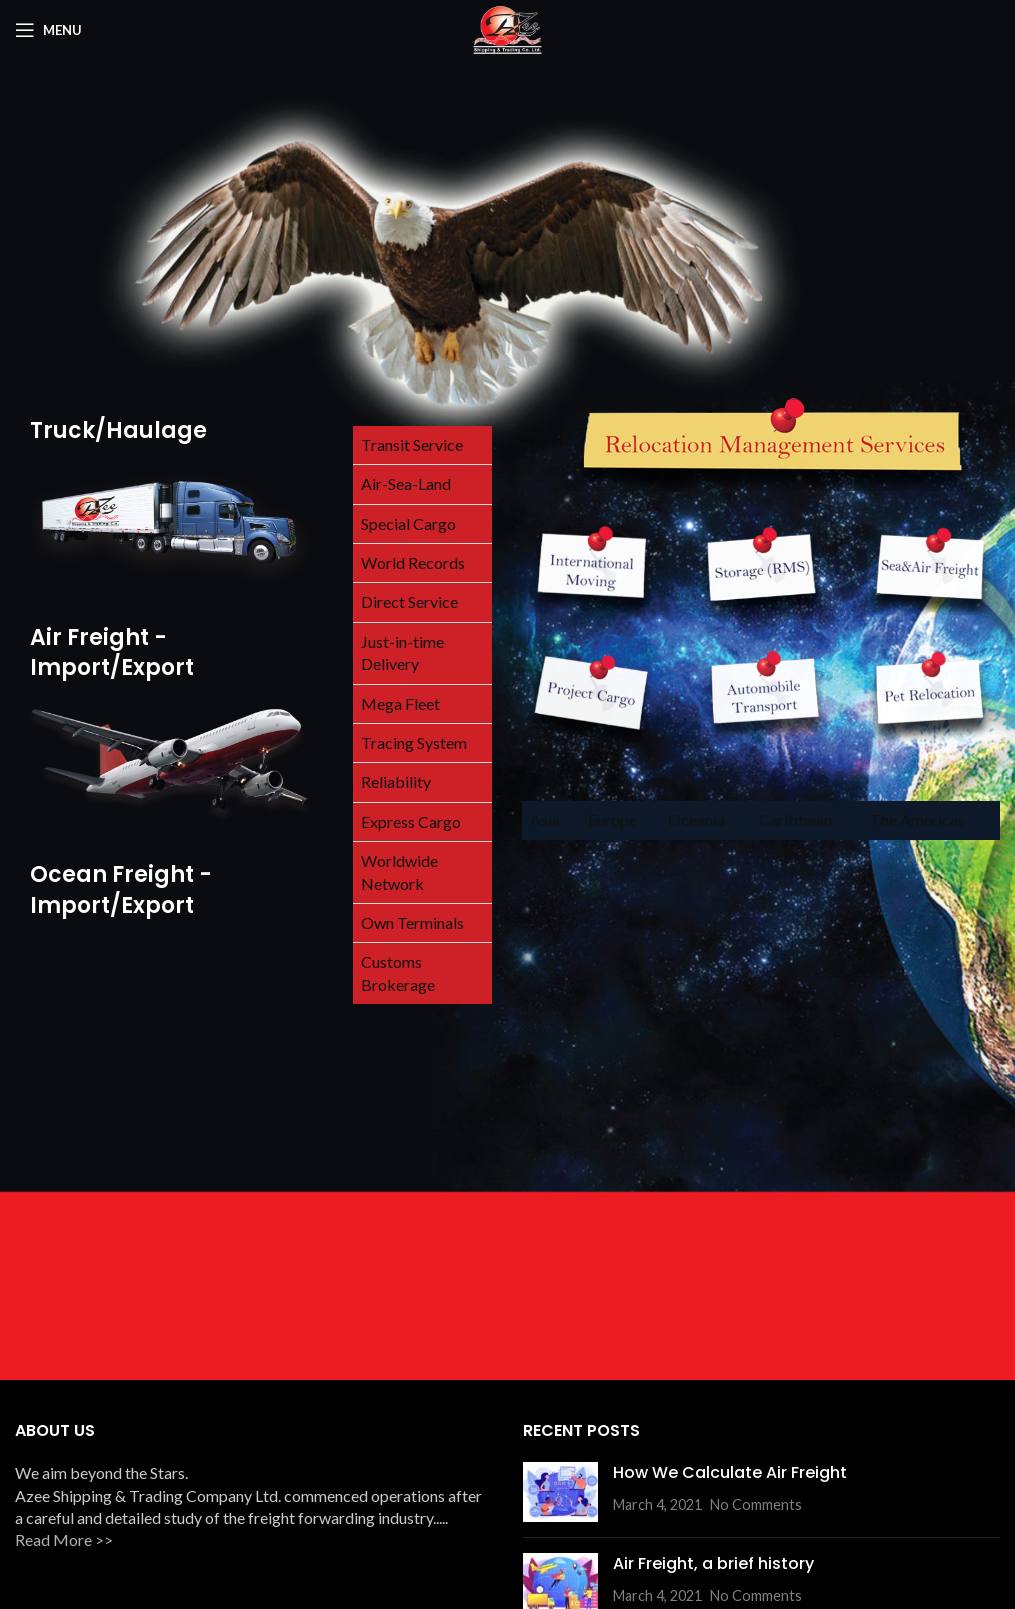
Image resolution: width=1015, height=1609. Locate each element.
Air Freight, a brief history (713, 1563)
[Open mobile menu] (48, 30)
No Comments (756, 1504)
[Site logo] (507, 27)
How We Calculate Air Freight (730, 1472)
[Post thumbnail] (560, 1492)
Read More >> (64, 1539)
